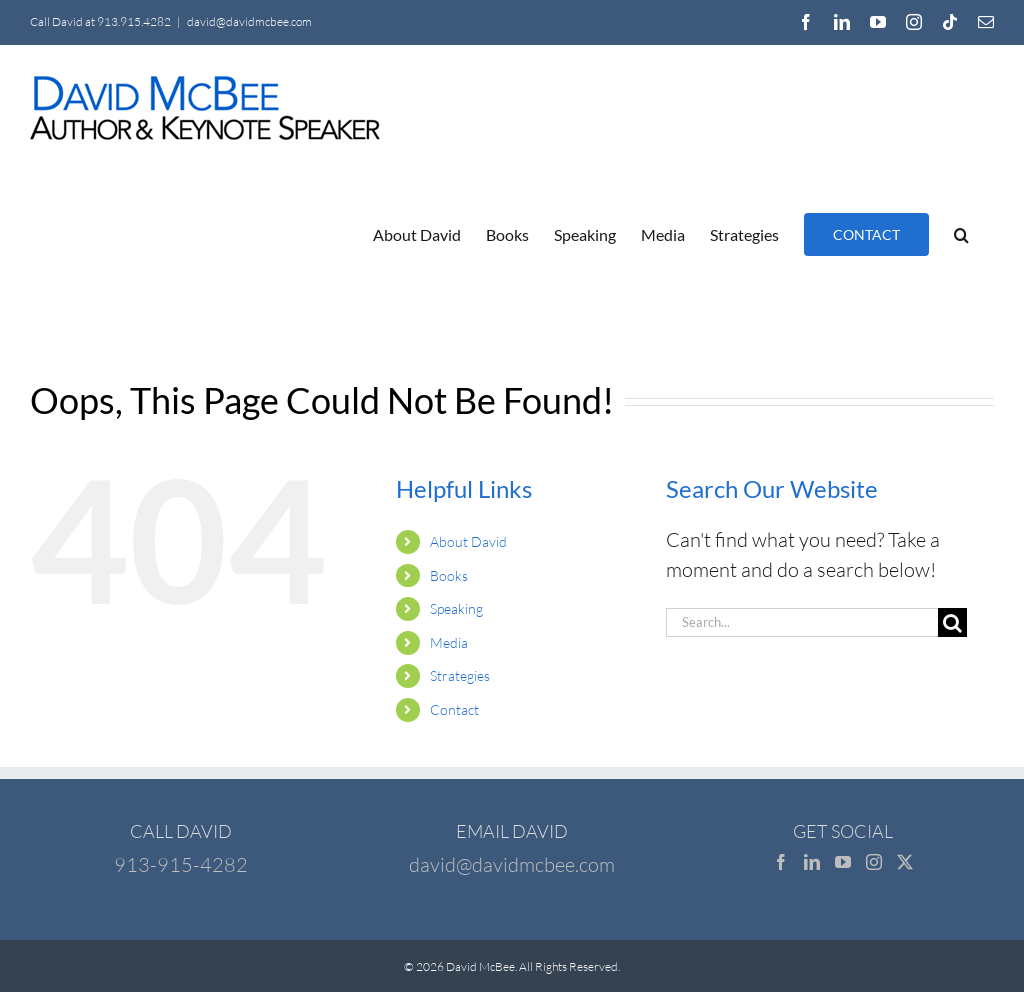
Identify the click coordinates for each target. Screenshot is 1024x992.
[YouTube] (843, 862)
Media (449, 642)
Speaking (456, 608)
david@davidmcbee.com (249, 21)
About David (468, 541)
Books (449, 575)
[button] (961, 234)
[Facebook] (781, 862)
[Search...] (802, 622)
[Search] (952, 622)
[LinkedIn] (812, 862)
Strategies (460, 675)
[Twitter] (905, 862)
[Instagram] (874, 862)
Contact (454, 709)
